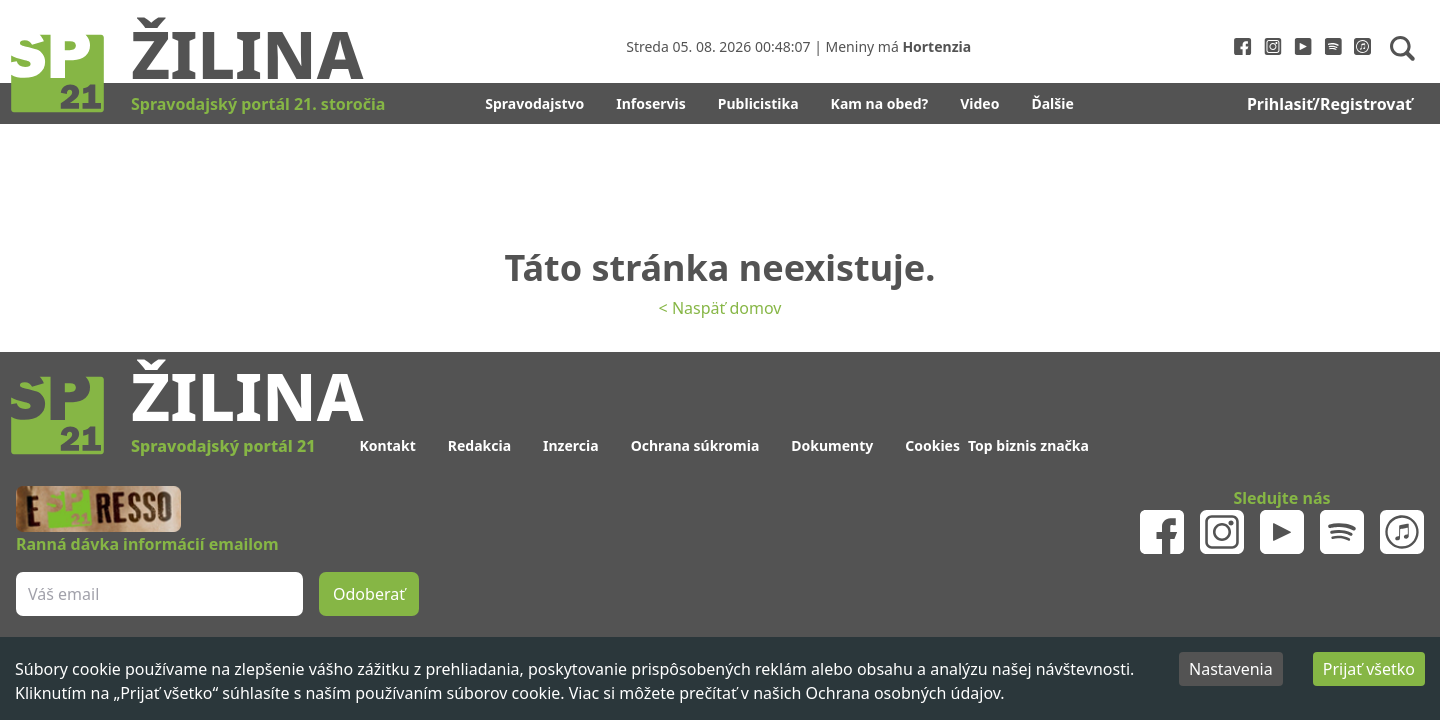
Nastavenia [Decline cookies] (1231, 669)
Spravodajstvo (534, 103)
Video (979, 103)
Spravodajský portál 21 (223, 446)
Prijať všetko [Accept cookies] (1369, 669)
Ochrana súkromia (695, 445)
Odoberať (369, 594)
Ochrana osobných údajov (903, 693)
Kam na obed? (880, 103)
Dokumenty (832, 445)
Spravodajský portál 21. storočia (258, 104)
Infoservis (651, 103)
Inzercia (571, 445)
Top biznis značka (1028, 445)
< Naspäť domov (720, 308)
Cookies (932, 445)
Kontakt (387, 445)
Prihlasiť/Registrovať (1329, 104)
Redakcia (479, 445)
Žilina (247, 53)
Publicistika (758, 103)
